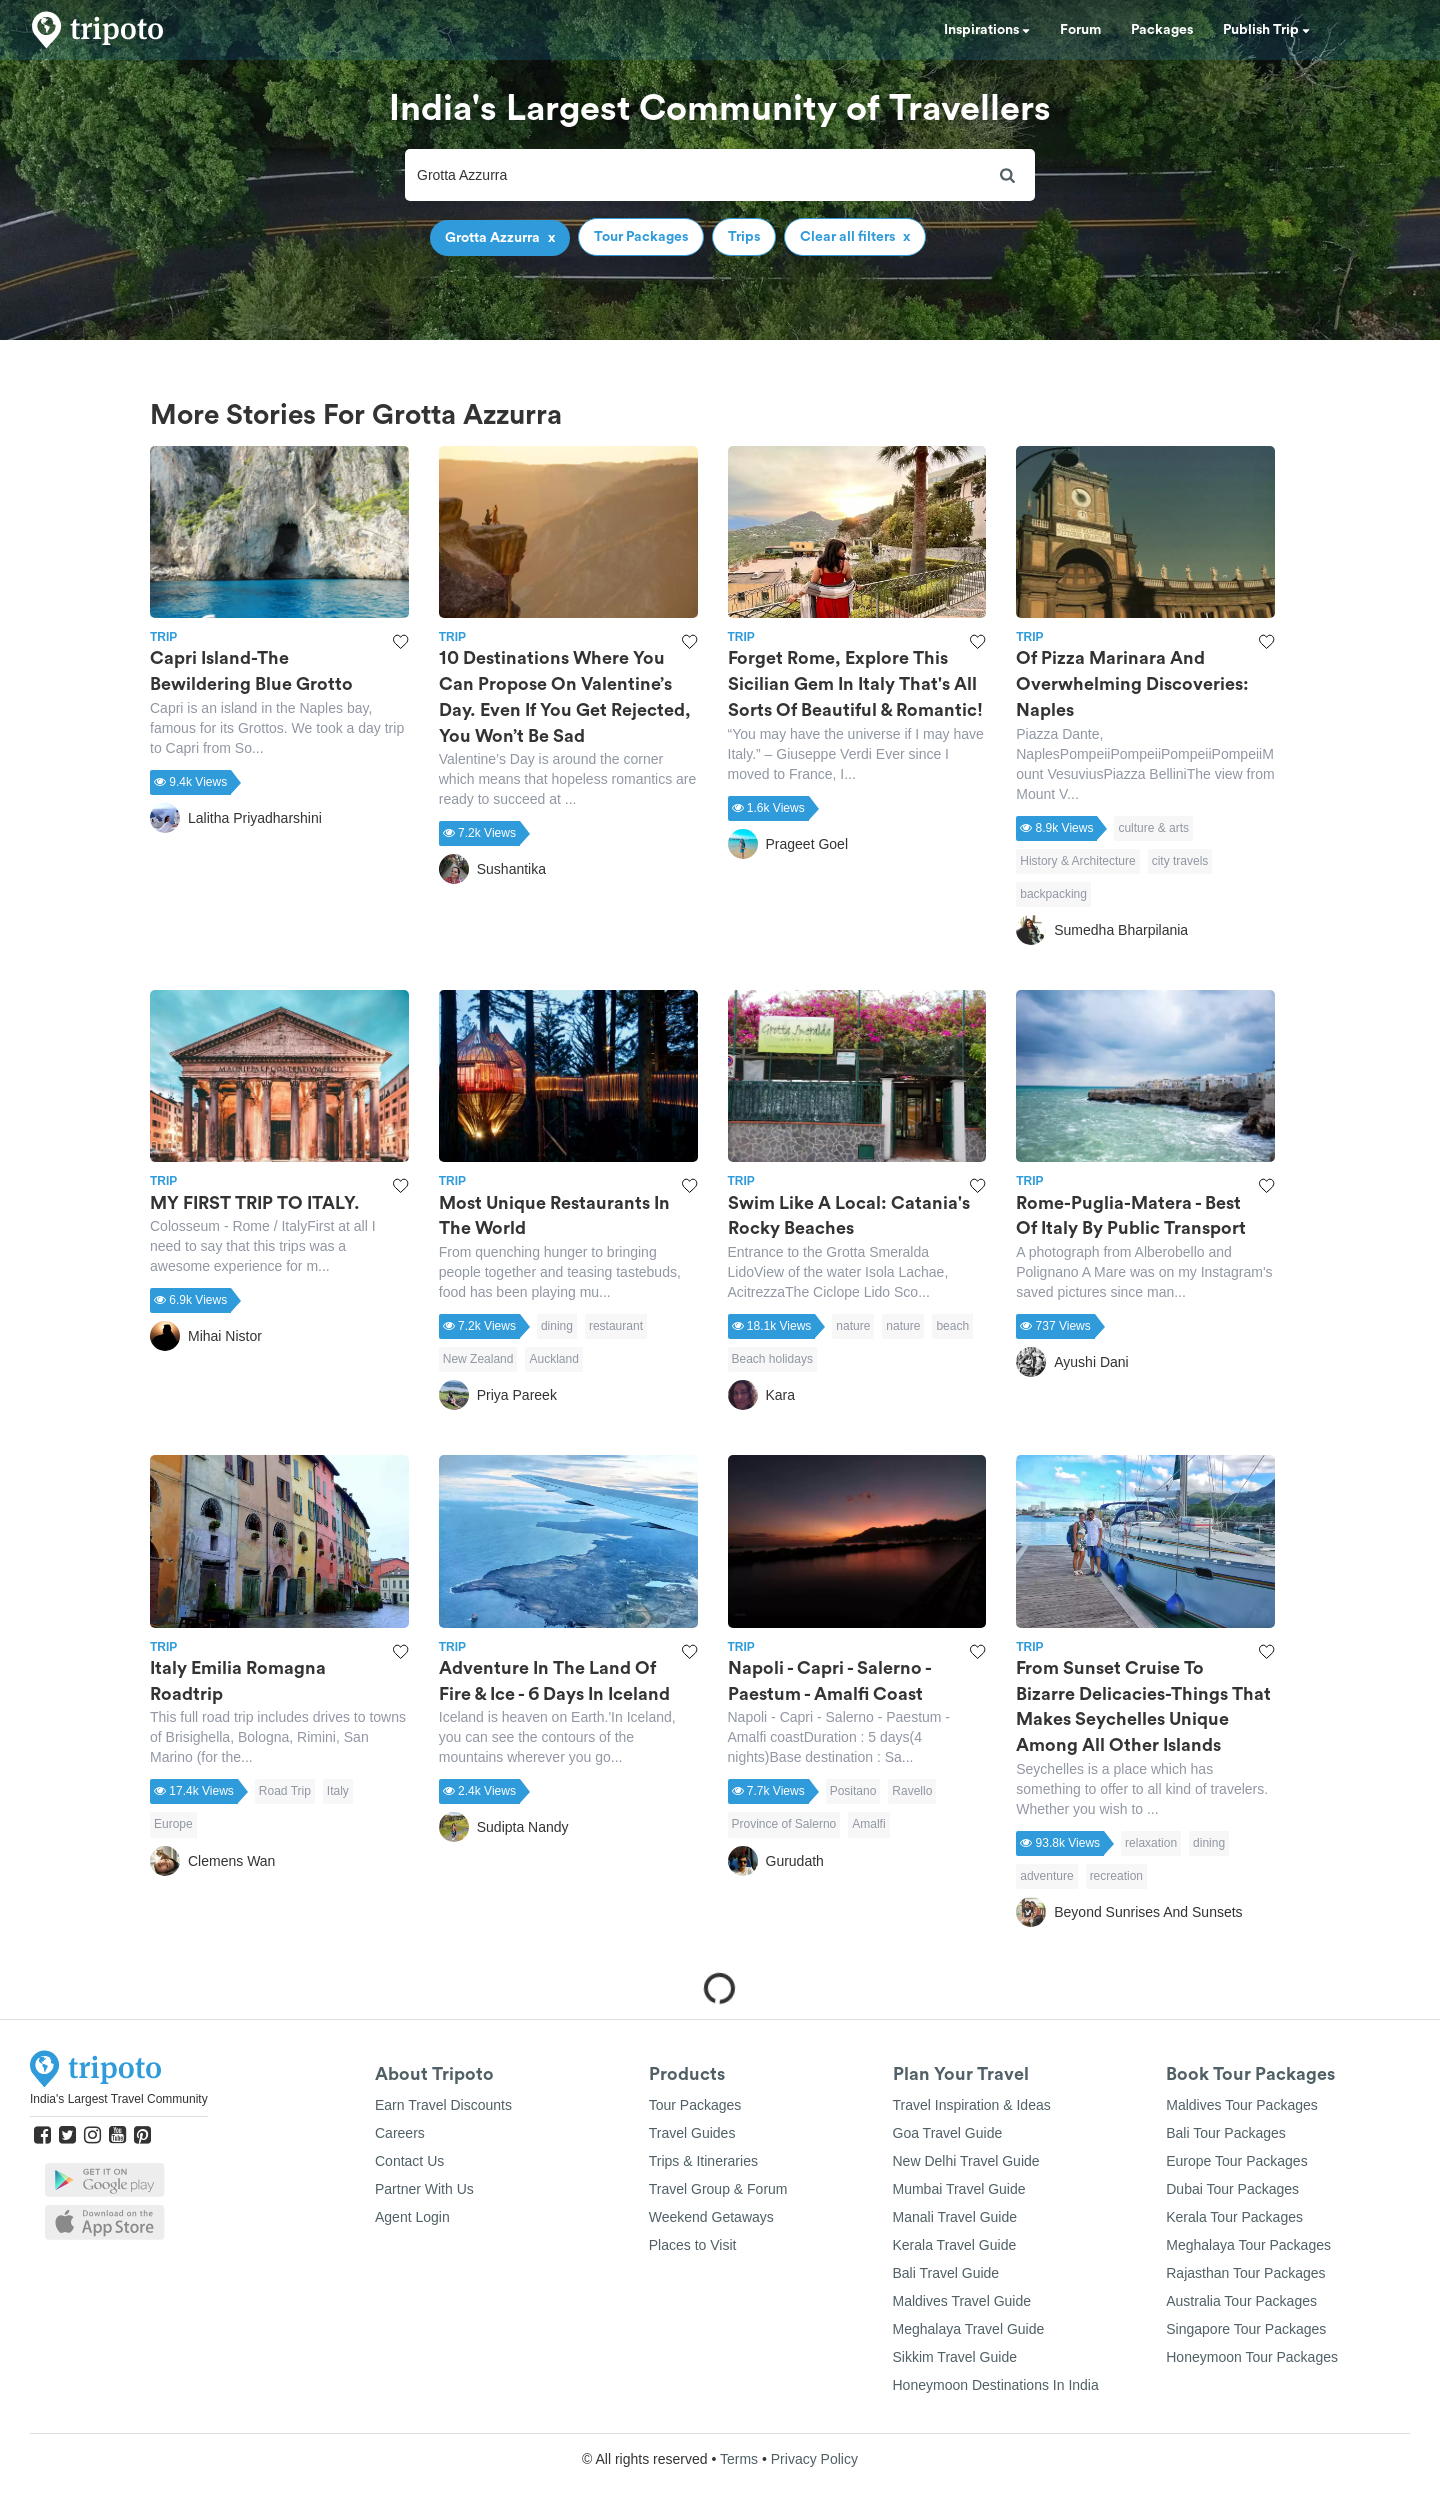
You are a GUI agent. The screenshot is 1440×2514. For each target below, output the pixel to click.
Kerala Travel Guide (955, 2245)
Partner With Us (424, 2189)
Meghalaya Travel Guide (969, 2329)
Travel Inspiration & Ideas (972, 2105)
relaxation (1151, 1843)
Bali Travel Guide (946, 2273)
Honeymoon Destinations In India (996, 2385)
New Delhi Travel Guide (966, 2161)
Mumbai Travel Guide (959, 2189)
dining (557, 1326)
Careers (400, 2133)
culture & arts (1153, 828)
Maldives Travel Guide (962, 2301)
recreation (1116, 1876)
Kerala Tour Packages (1234, 2217)
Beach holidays (772, 1359)
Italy (338, 1791)
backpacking (1053, 894)
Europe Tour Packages (1236, 2161)
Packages (1162, 30)
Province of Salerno (784, 1824)
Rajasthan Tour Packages (1245, 2273)
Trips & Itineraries (703, 2161)
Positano (853, 1791)
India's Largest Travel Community (119, 2099)
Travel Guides (692, 2133)
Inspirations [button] (987, 30)
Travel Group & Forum (718, 2189)
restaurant (616, 1326)
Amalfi (868, 1824)
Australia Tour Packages (1241, 2301)
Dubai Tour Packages (1232, 2189)
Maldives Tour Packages (1241, 2105)
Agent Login (412, 2217)
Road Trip (285, 1791)
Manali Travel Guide (955, 2217)
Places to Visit (693, 2245)
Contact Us (409, 2161)
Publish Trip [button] (1266, 30)
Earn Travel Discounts (443, 2105)
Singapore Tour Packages (1246, 2329)
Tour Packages (695, 2105)
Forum (1080, 30)
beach (952, 1326)
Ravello (912, 1791)
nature (853, 1326)
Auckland (553, 1359)
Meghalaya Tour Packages (1248, 2245)
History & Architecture (1077, 861)
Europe (173, 1824)
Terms (739, 2459)
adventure (1046, 1876)
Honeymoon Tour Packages (1252, 2357)
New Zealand (478, 1359)
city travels (1180, 861)
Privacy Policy (814, 2459)
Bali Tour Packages (1226, 2133)
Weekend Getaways (711, 2217)
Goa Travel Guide (948, 2133)
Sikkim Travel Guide (955, 2357)
